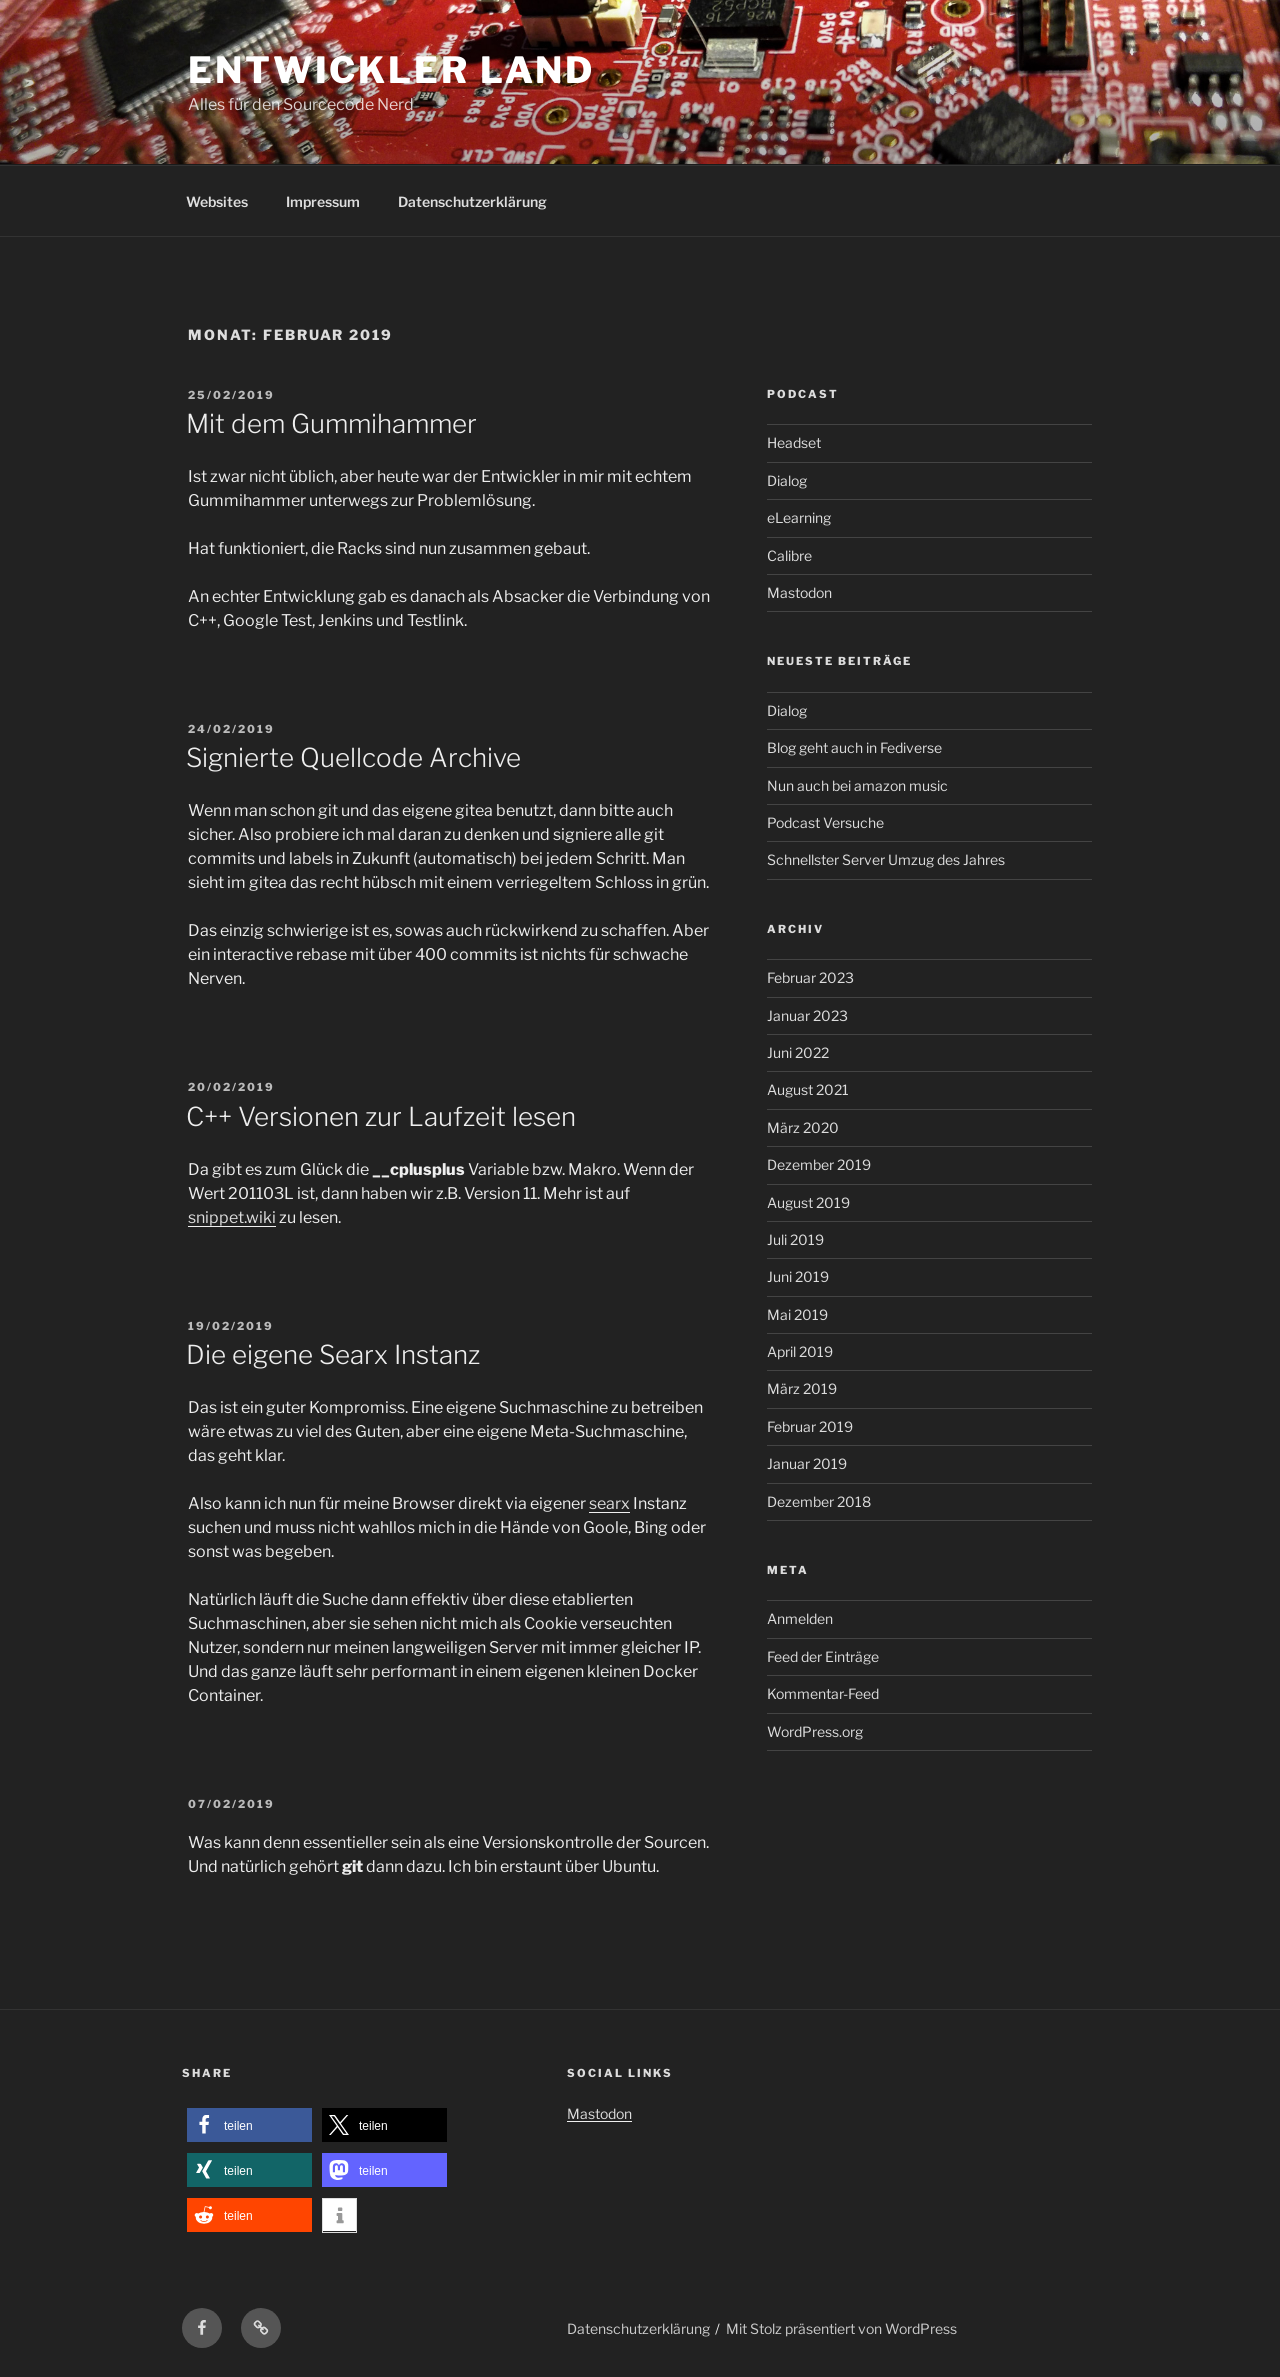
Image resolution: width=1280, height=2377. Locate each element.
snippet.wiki (232, 1217)
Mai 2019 (797, 1314)
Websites (217, 201)
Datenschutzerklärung (472, 201)
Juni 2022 (798, 1052)
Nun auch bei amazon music (857, 785)
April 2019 (800, 1351)
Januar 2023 (807, 1015)
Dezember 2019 (819, 1164)
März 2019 (802, 1388)
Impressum (323, 201)
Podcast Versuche (825, 822)
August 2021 (808, 1089)
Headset (794, 442)
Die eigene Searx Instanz (333, 1354)
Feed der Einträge (823, 1656)
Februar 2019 (810, 1426)
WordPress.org (815, 1731)
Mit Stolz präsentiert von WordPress (841, 2328)
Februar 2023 (810, 977)
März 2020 (803, 1127)
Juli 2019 (795, 1239)
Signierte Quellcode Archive (353, 757)
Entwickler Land (391, 70)
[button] (249, 2125)
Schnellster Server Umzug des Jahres (886, 859)
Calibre (789, 555)
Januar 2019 (807, 1463)
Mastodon (799, 592)
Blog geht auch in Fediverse (854, 747)
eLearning (799, 517)
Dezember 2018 (819, 1501)
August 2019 (808, 1202)
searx (609, 1503)
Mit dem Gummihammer (331, 423)
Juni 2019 (798, 1276)
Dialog (787, 480)
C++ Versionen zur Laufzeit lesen (381, 1116)
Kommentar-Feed (823, 1693)
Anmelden (800, 1618)
